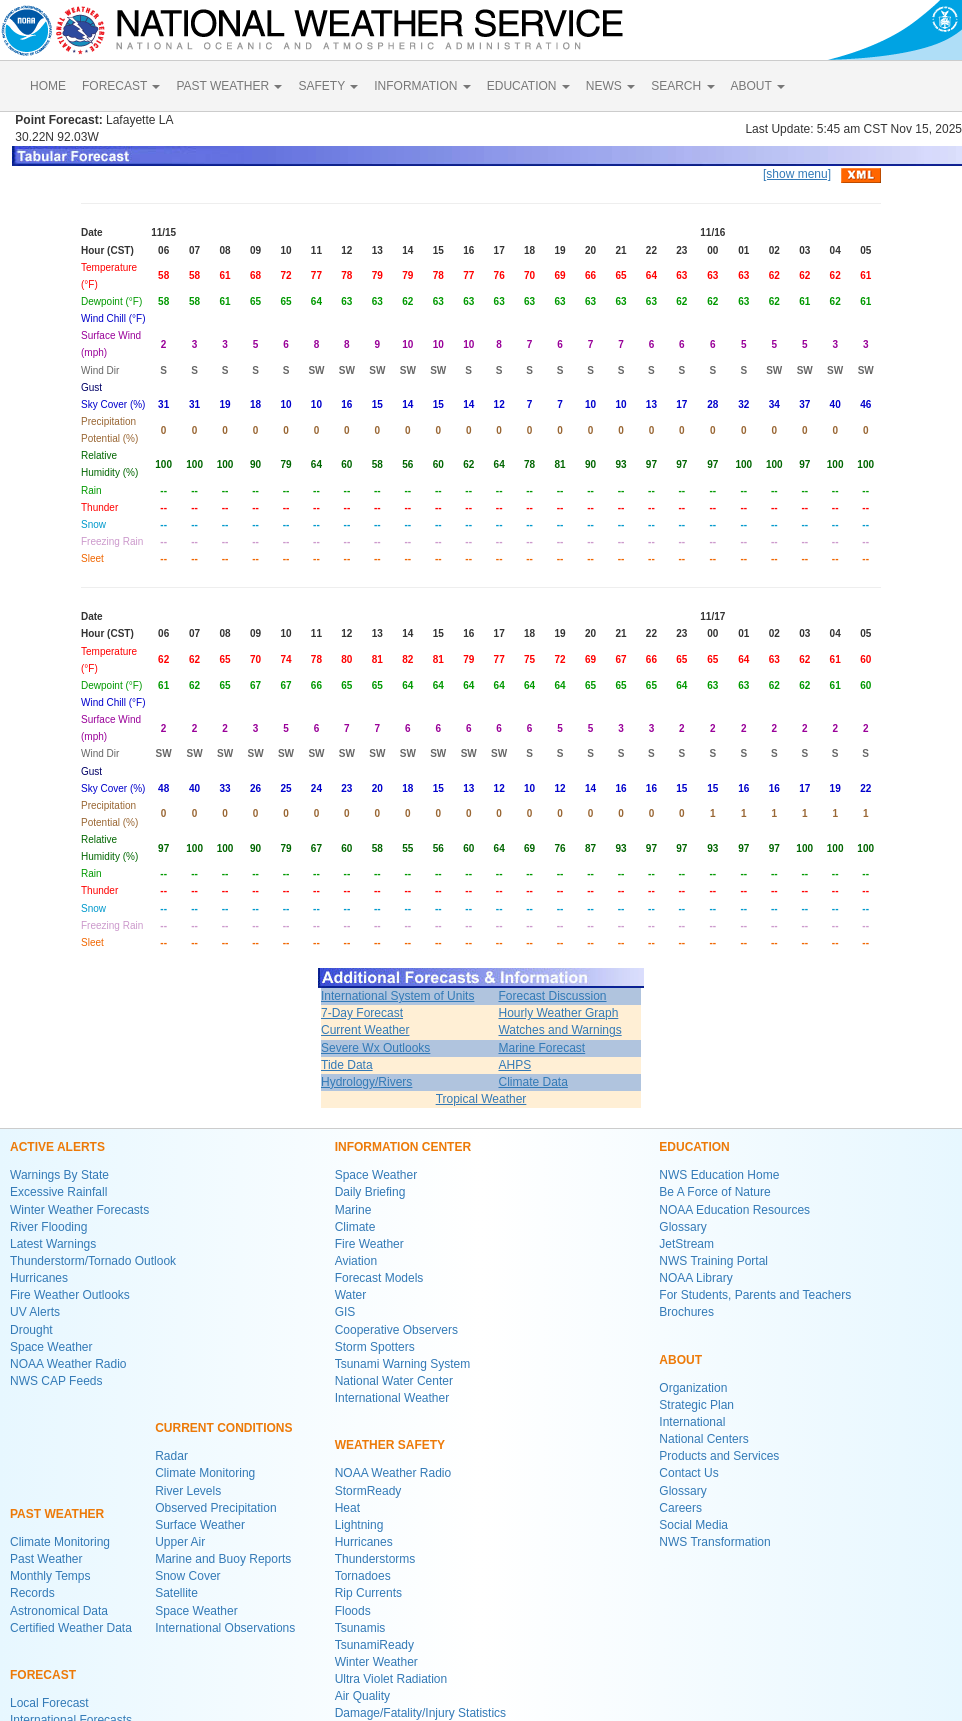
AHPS (514, 1065)
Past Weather (46, 1559)
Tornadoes (363, 1576)
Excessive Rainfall (58, 1192)
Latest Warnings (53, 1244)
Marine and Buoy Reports (223, 1559)
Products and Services (719, 1456)
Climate (355, 1227)
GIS (345, 1312)
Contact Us (688, 1473)
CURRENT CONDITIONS (223, 1428)
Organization (693, 1388)
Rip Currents (368, 1593)
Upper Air (180, 1542)
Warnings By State (59, 1175)
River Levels (188, 1491)
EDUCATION (528, 86)
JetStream (686, 1244)
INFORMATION (422, 86)
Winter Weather (376, 1662)
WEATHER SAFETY (390, 1445)
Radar (171, 1456)
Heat (347, 1508)
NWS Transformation (714, 1542)
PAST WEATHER (229, 86)
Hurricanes (39, 1278)
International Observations (225, 1628)
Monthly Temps (50, 1576)
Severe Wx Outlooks (375, 1048)
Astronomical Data (59, 1611)
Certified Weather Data (71, 1628)
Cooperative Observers (396, 1330)
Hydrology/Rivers (366, 1082)
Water (351, 1295)
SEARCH (682, 86)
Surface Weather (200, 1525)
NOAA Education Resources (734, 1210)
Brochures (686, 1312)
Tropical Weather (481, 1099)
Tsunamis (360, 1628)
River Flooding (48, 1227)
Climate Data (532, 1082)
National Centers (703, 1439)
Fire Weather (369, 1244)
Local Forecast (49, 1703)
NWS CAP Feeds (56, 1381)
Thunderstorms (375, 1559)
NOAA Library (695, 1278)
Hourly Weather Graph (558, 1013)
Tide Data (347, 1065)
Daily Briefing (370, 1192)
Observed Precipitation (215, 1508)
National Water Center (394, 1381)
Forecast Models (379, 1278)
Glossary (682, 1227)
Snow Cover (187, 1576)
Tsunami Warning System (403, 1364)
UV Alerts (35, 1312)
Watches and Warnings (559, 1030)
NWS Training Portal (713, 1261)
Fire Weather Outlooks (70, 1295)
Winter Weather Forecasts (79, 1210)
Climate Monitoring (60, 1542)
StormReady (368, 1491)
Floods (353, 1611)
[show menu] (797, 174)
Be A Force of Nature (714, 1192)
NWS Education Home (719, 1175)
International (692, 1422)
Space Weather (51, 1347)
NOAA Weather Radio (68, 1364)
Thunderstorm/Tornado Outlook (93, 1261)
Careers (680, 1508)
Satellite (176, 1593)
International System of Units (397, 996)
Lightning (359, 1525)
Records (32, 1593)
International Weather (392, 1398)
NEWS (610, 86)
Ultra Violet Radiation (391, 1679)
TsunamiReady (374, 1645)
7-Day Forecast (362, 1013)
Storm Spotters (375, 1347)
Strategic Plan (696, 1405)
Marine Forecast (541, 1048)
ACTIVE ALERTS (57, 1147)
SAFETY (328, 86)
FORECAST (121, 86)
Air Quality (362, 1696)
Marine (353, 1210)
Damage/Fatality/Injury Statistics (420, 1713)
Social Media (693, 1525)
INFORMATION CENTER (403, 1147)
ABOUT (758, 86)
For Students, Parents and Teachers (755, 1295)
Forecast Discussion (552, 996)
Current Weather (365, 1030)
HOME (48, 86)
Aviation (356, 1261)
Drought (31, 1330)
